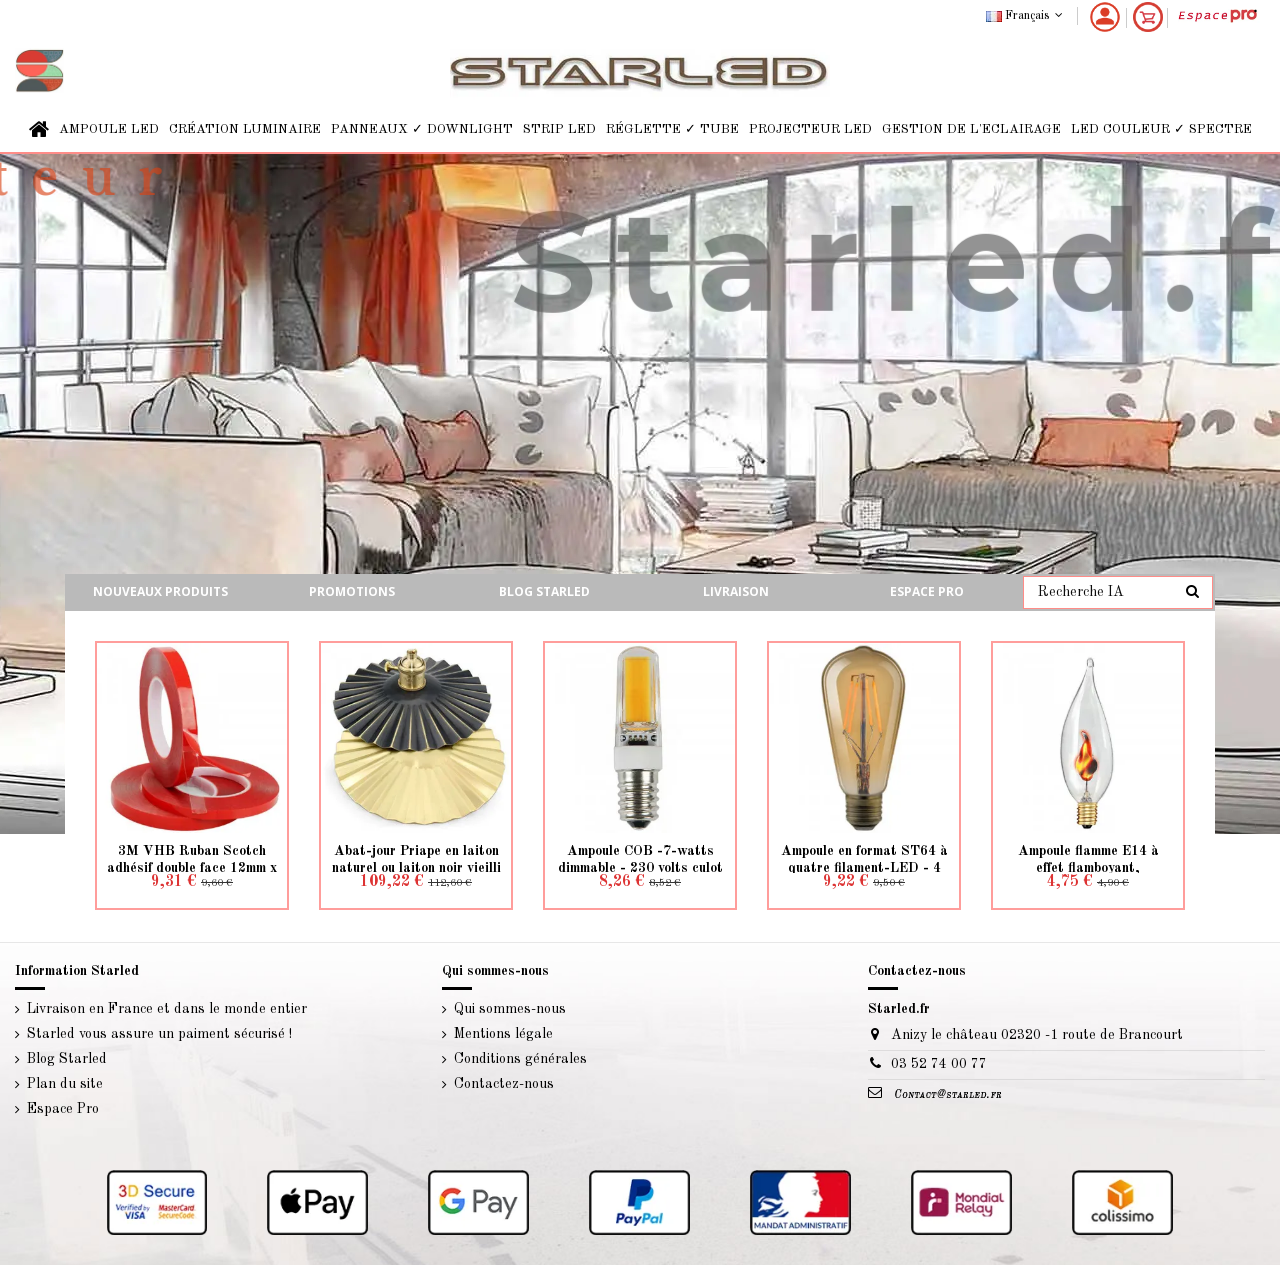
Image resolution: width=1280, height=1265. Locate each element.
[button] (109, 129)
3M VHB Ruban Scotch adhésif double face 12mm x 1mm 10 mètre (192, 868)
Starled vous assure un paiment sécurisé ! (159, 1034)
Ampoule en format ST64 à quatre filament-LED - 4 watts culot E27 (864, 868)
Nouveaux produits (160, 591)
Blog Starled (67, 1059)
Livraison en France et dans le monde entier (167, 1009)
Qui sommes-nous (510, 1009)
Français (1026, 16)
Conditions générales (520, 1059)
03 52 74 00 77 (939, 1064)
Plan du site (65, 1084)
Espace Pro (927, 591)
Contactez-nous (504, 1084)
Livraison (736, 591)
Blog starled (544, 591)
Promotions (352, 591)
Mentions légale (503, 1034)
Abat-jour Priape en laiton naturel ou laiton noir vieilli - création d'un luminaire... (416, 868)
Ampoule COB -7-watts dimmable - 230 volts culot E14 (640, 868)
